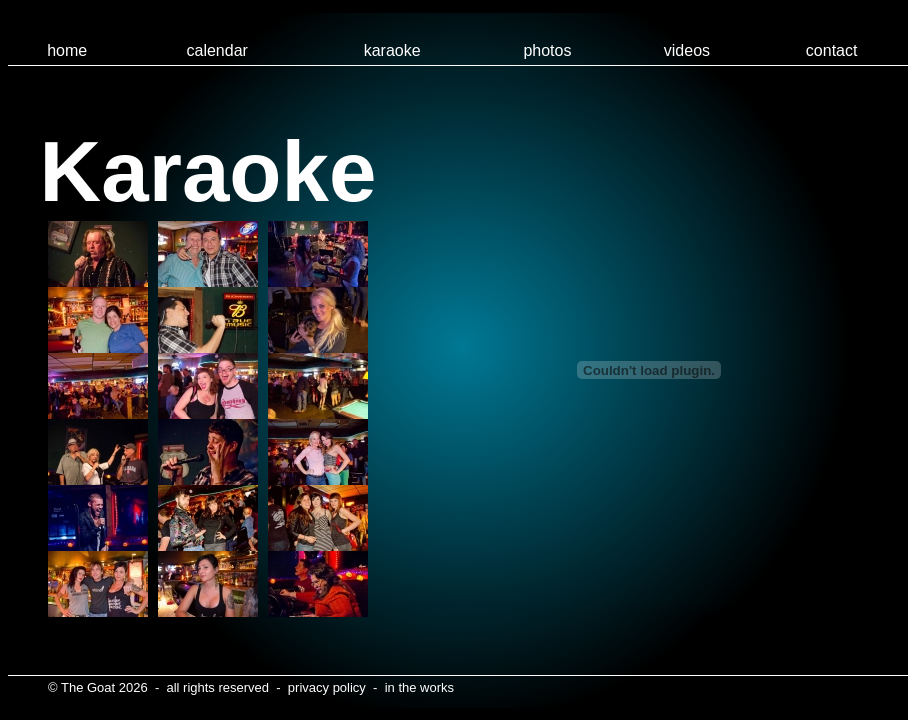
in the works (419, 687)
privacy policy (327, 687)
